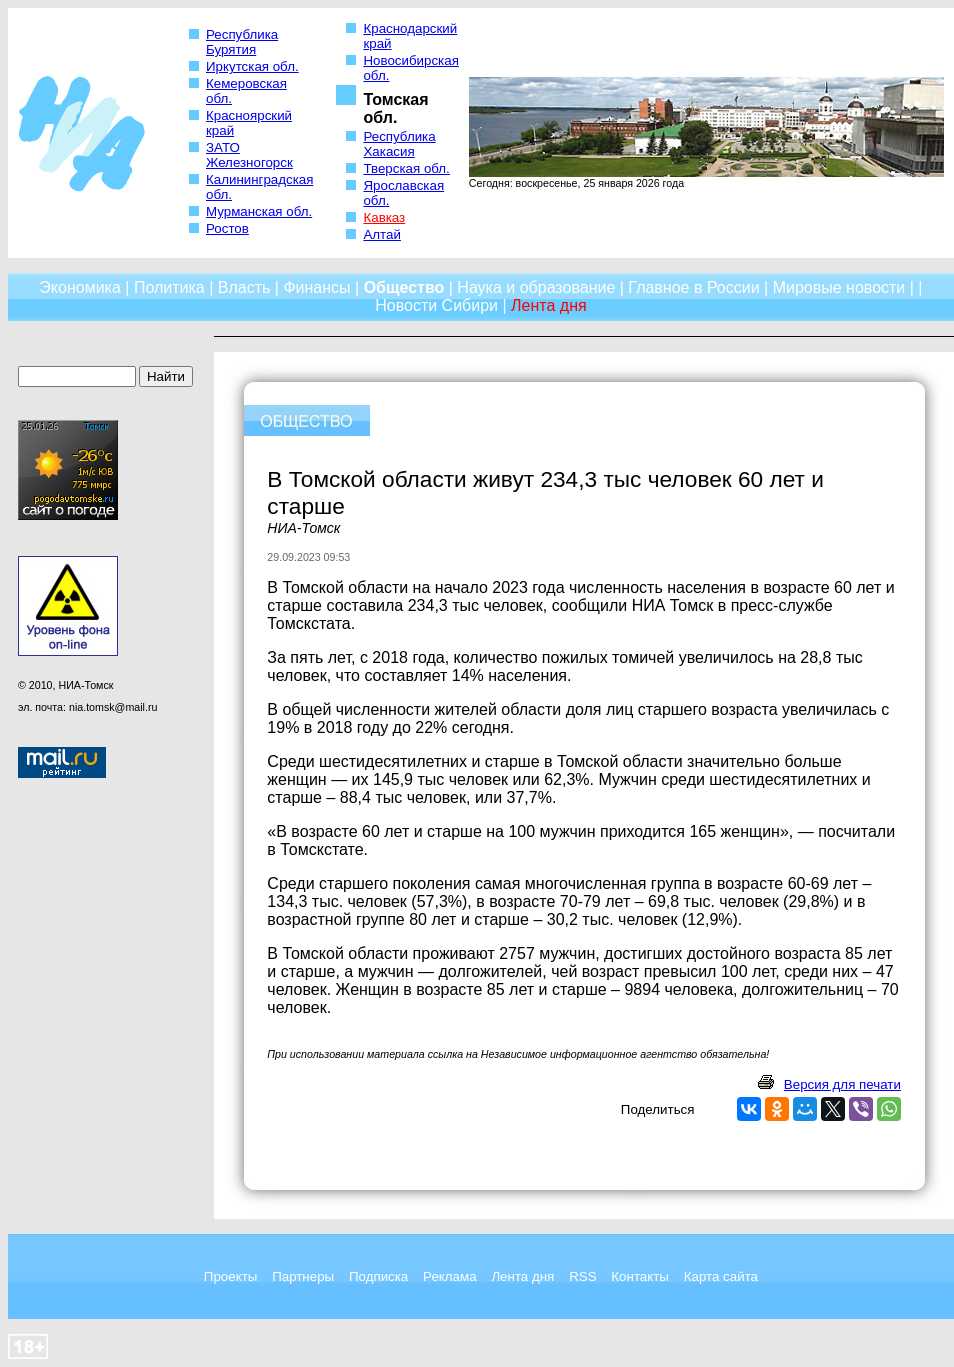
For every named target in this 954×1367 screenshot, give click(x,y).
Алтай (381, 234)
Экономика (80, 287)
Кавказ (384, 217)
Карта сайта (721, 1276)
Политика (169, 287)
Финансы (316, 287)
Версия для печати (842, 1084)
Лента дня (522, 1276)
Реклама (449, 1276)
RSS (582, 1276)
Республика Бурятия (242, 42)
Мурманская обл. (259, 211)
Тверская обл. (406, 168)
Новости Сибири (436, 305)
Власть (244, 287)
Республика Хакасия (399, 144)
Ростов (227, 228)
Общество (404, 287)
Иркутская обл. (252, 66)
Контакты (640, 1276)
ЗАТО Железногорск (249, 155)
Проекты (230, 1276)
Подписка (378, 1276)
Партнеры (303, 1276)
